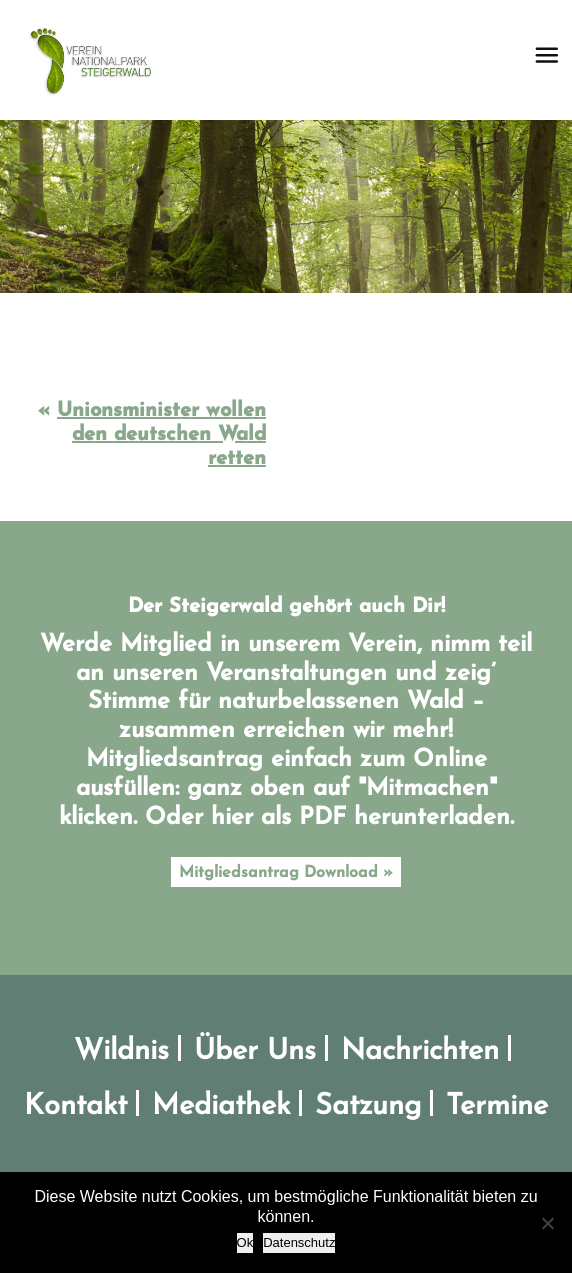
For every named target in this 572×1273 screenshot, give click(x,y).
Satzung (368, 1106)
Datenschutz (299, 1242)
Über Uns (255, 1051)
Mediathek (221, 1106)
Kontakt (75, 1106)
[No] (547, 1223)
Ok (245, 1242)
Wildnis (121, 1051)
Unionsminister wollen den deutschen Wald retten (161, 435)
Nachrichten (420, 1051)
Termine (497, 1106)
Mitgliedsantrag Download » (286, 873)
